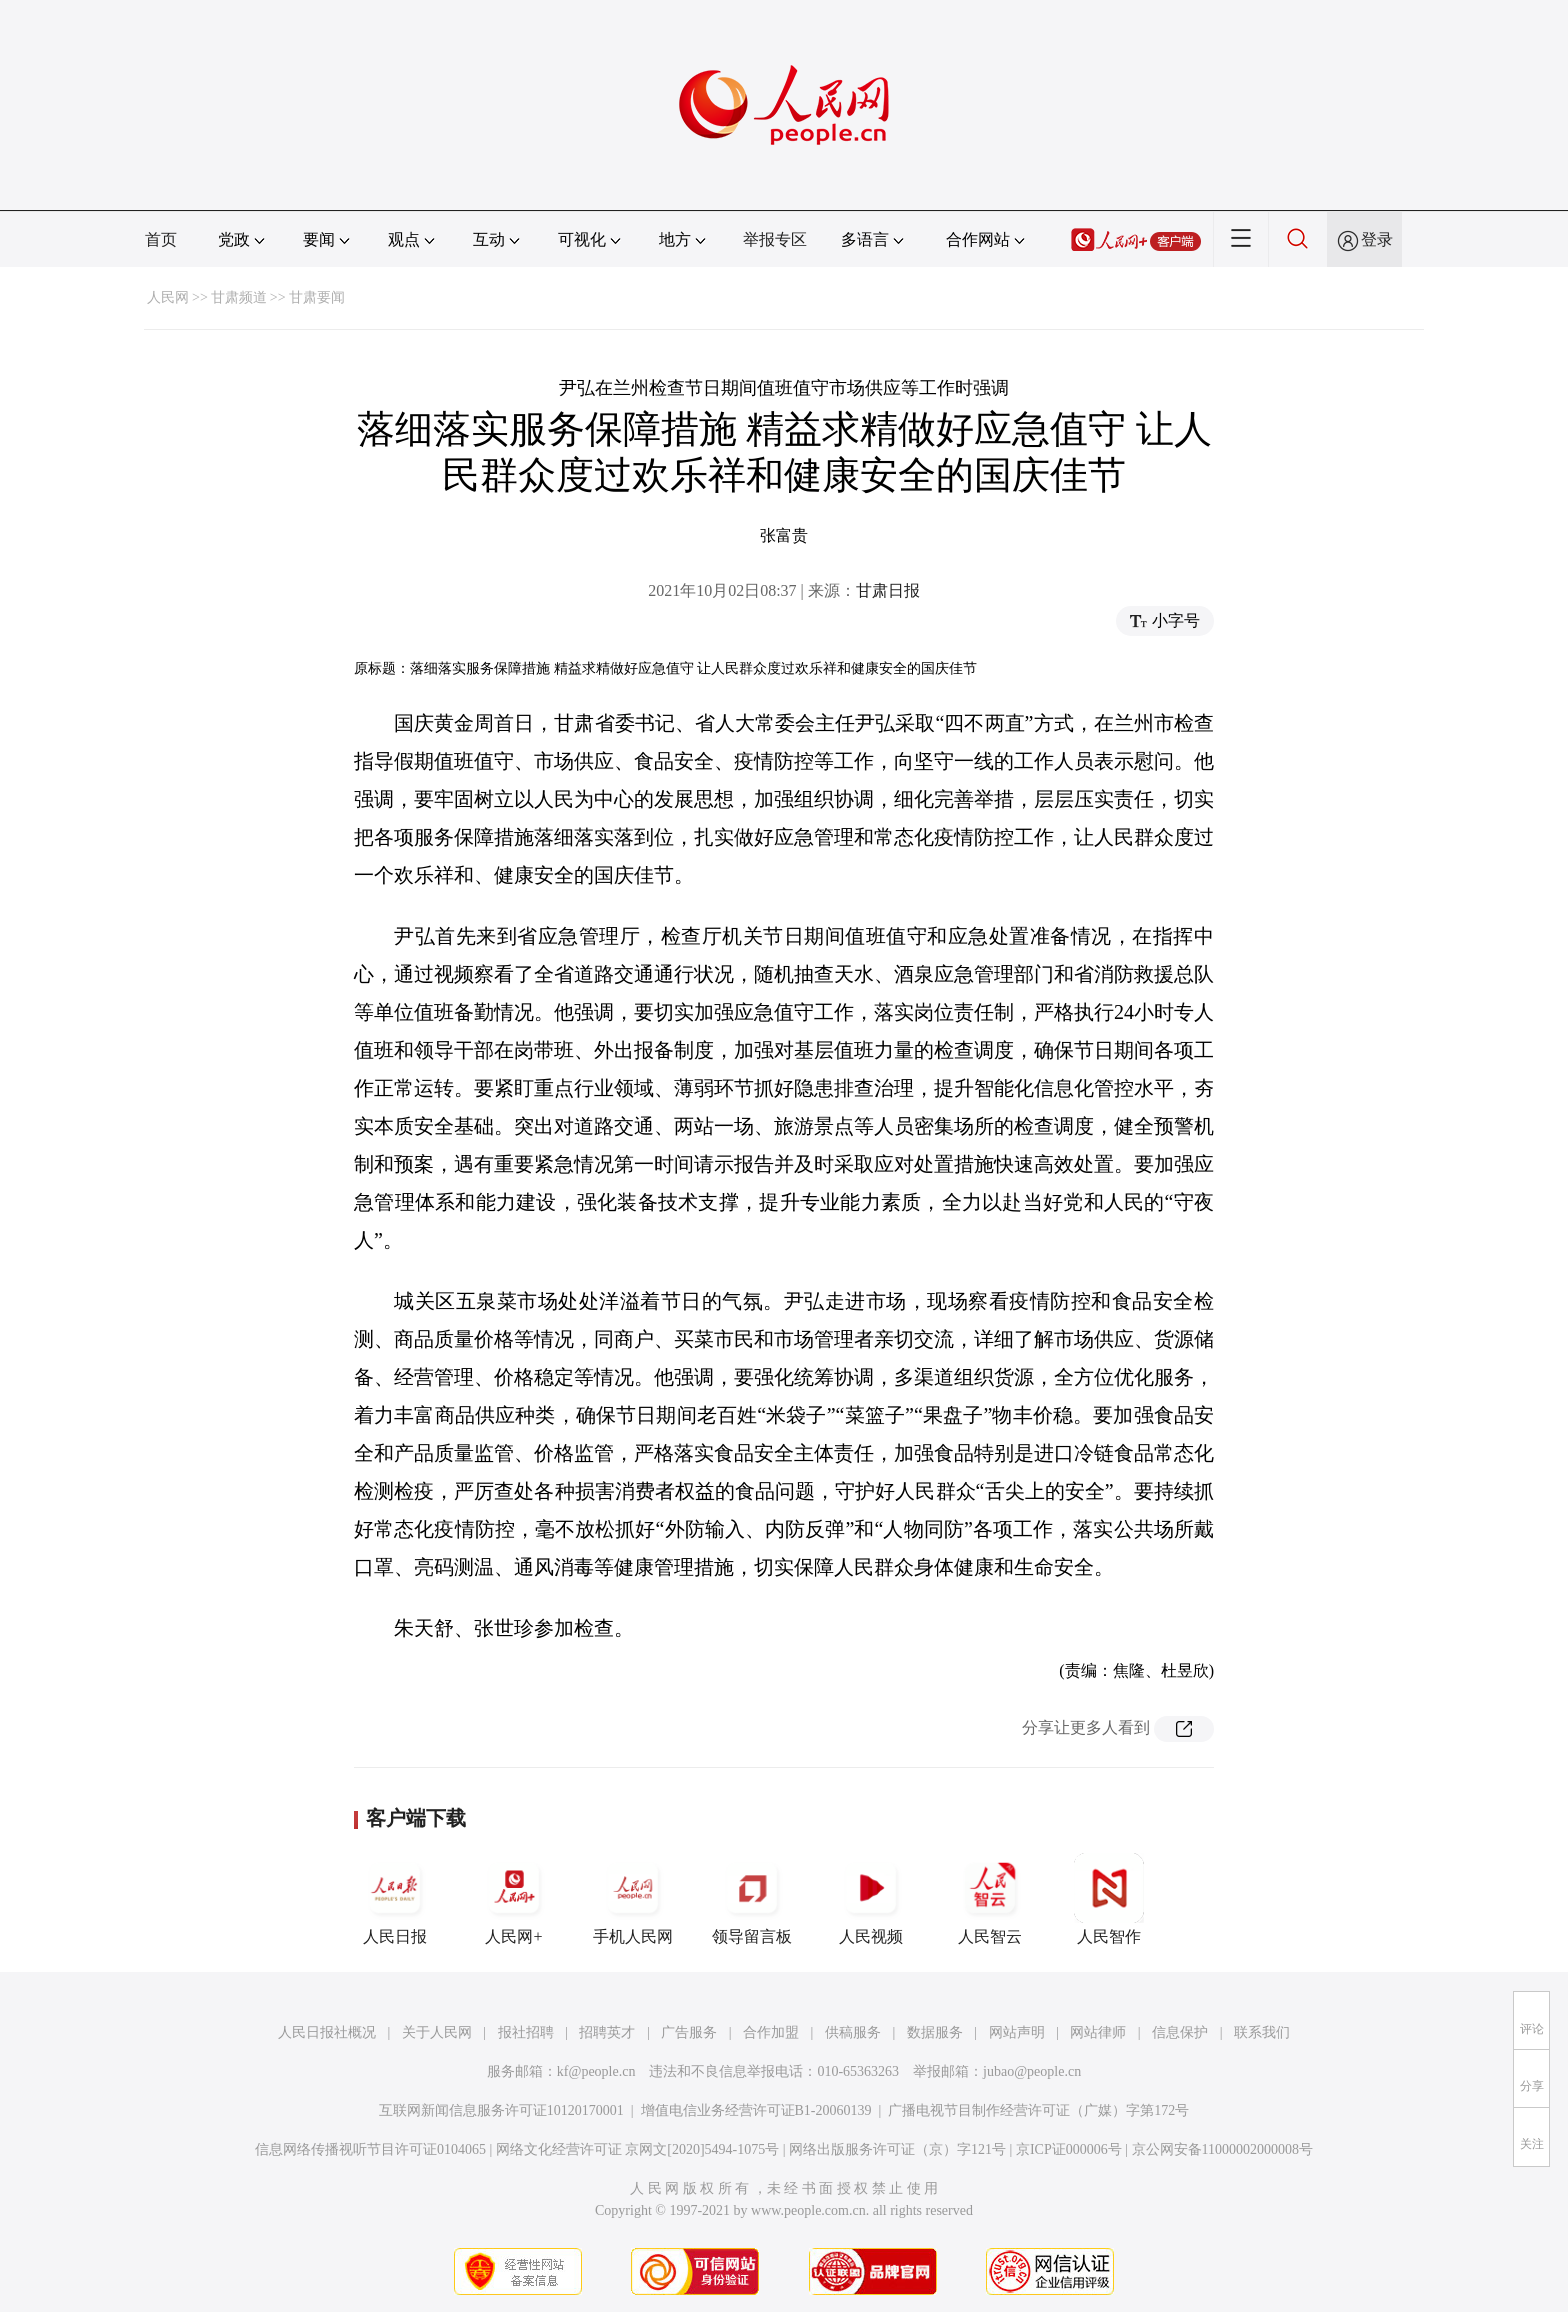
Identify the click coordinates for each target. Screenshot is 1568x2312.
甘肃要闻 (317, 297)
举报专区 (775, 239)
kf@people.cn (596, 2071)
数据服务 (935, 2032)
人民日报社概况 (327, 2032)
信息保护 (1180, 2032)
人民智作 (1109, 1899)
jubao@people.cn (1032, 2071)
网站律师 (1098, 2032)
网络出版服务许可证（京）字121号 (897, 2149)
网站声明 (1017, 2032)
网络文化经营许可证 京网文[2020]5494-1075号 (638, 2149)
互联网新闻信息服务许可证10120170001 (501, 2110)
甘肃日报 (888, 590)
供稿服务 (853, 2032)
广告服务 (689, 2032)
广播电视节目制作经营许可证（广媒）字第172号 (1038, 2110)
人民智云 (990, 1899)
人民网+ (514, 1899)
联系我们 (1262, 2032)
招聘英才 (607, 2032)
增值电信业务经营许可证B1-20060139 (756, 2110)
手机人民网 (633, 1899)
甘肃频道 (239, 297)
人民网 (168, 297)
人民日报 (395, 1899)
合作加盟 (771, 2032)
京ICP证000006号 (1069, 2149)
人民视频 (871, 1899)
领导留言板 (752, 1899)
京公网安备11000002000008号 (1222, 2149)
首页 (161, 239)
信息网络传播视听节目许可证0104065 (370, 2149)
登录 (1377, 239)
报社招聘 (526, 2032)
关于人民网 (437, 2032)
